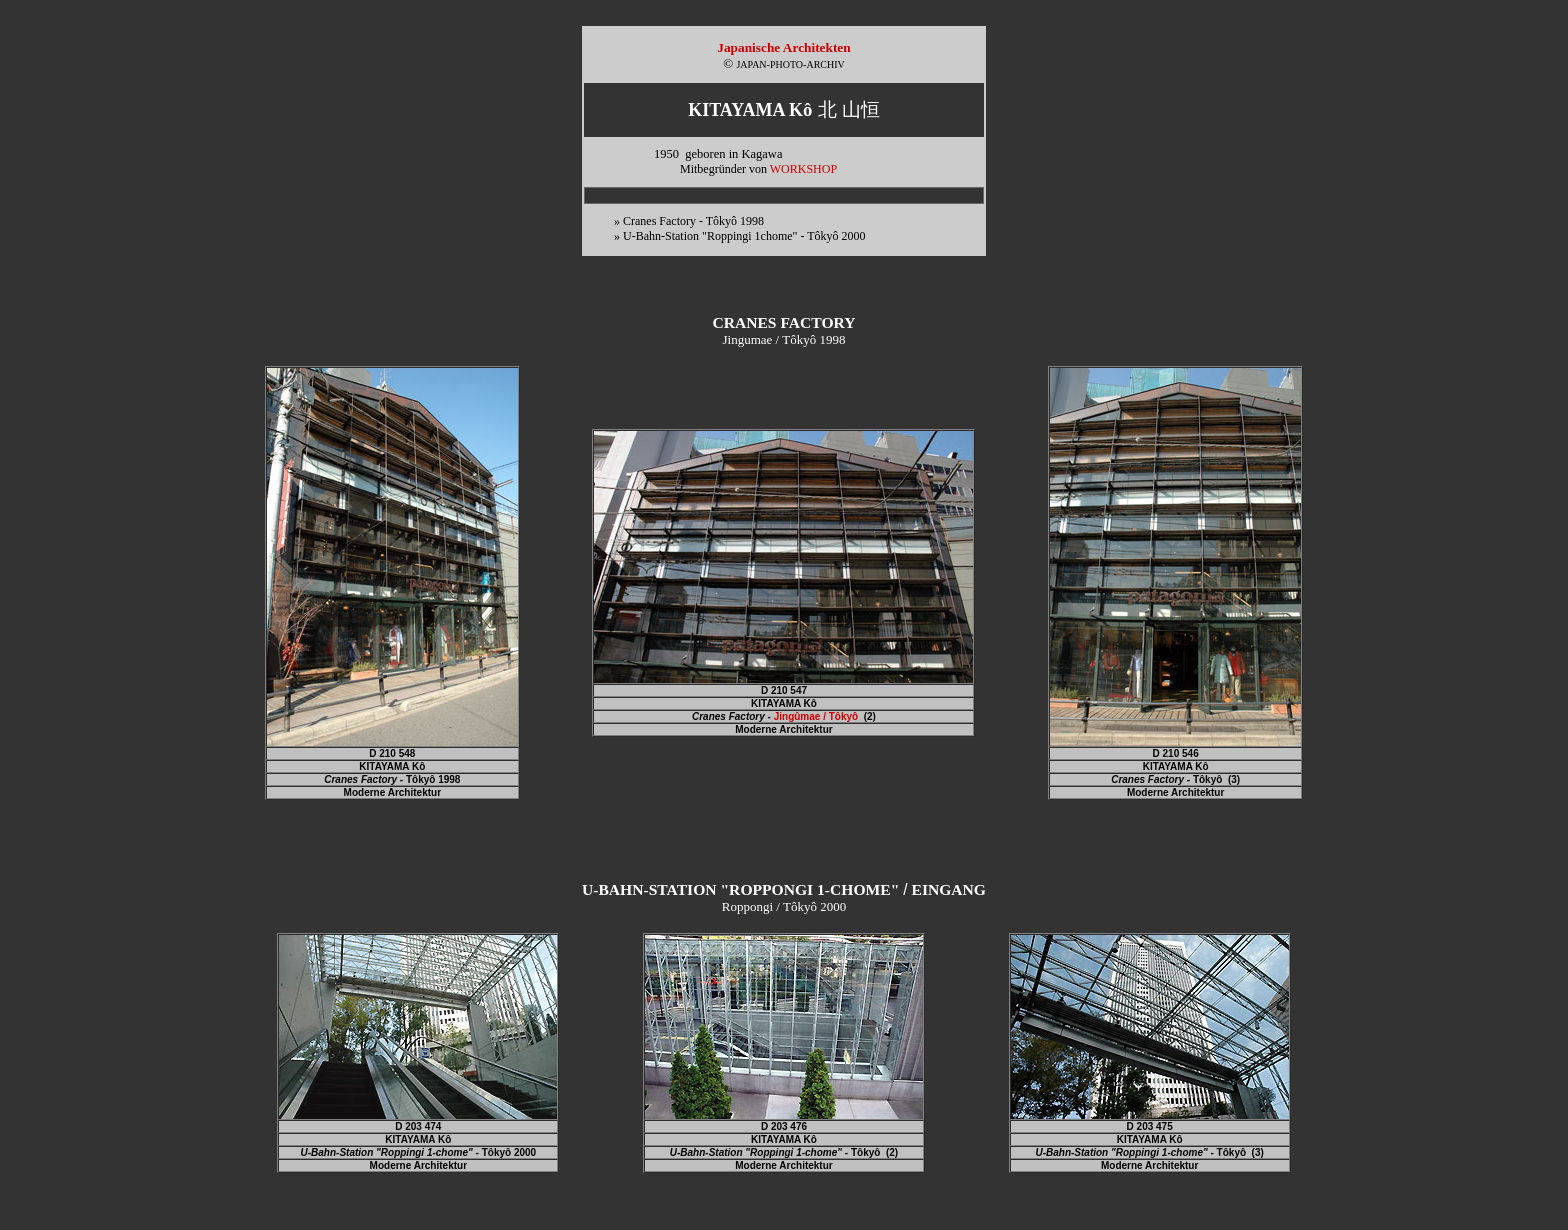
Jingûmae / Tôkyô (816, 716)
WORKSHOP (803, 169)
